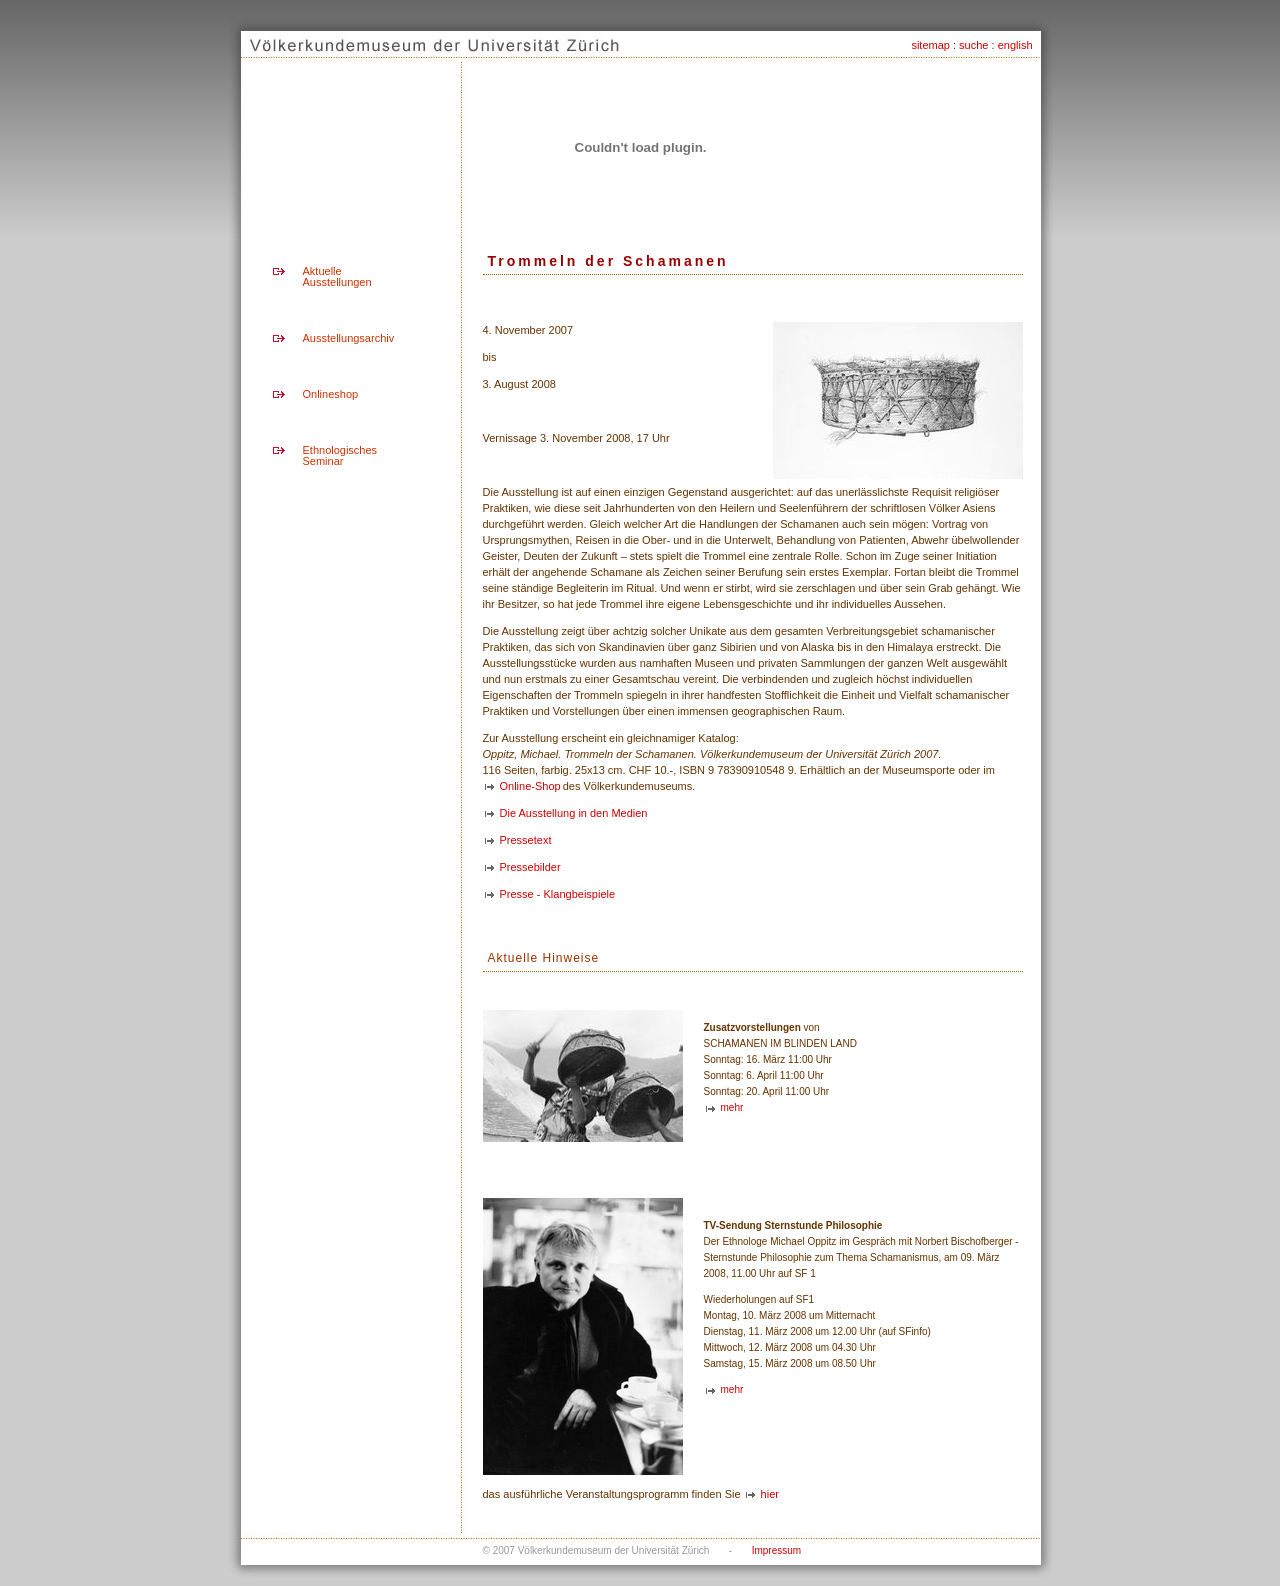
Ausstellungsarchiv (349, 338)
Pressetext (526, 840)
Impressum (776, 1550)
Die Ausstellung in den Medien (574, 813)
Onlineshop (331, 394)
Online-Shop (530, 786)
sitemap (930, 45)
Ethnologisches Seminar (340, 455)
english (1015, 45)
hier (770, 1494)
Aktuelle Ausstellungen (337, 276)
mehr (732, 1107)
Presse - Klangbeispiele (558, 894)
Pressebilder (530, 867)
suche (973, 45)
